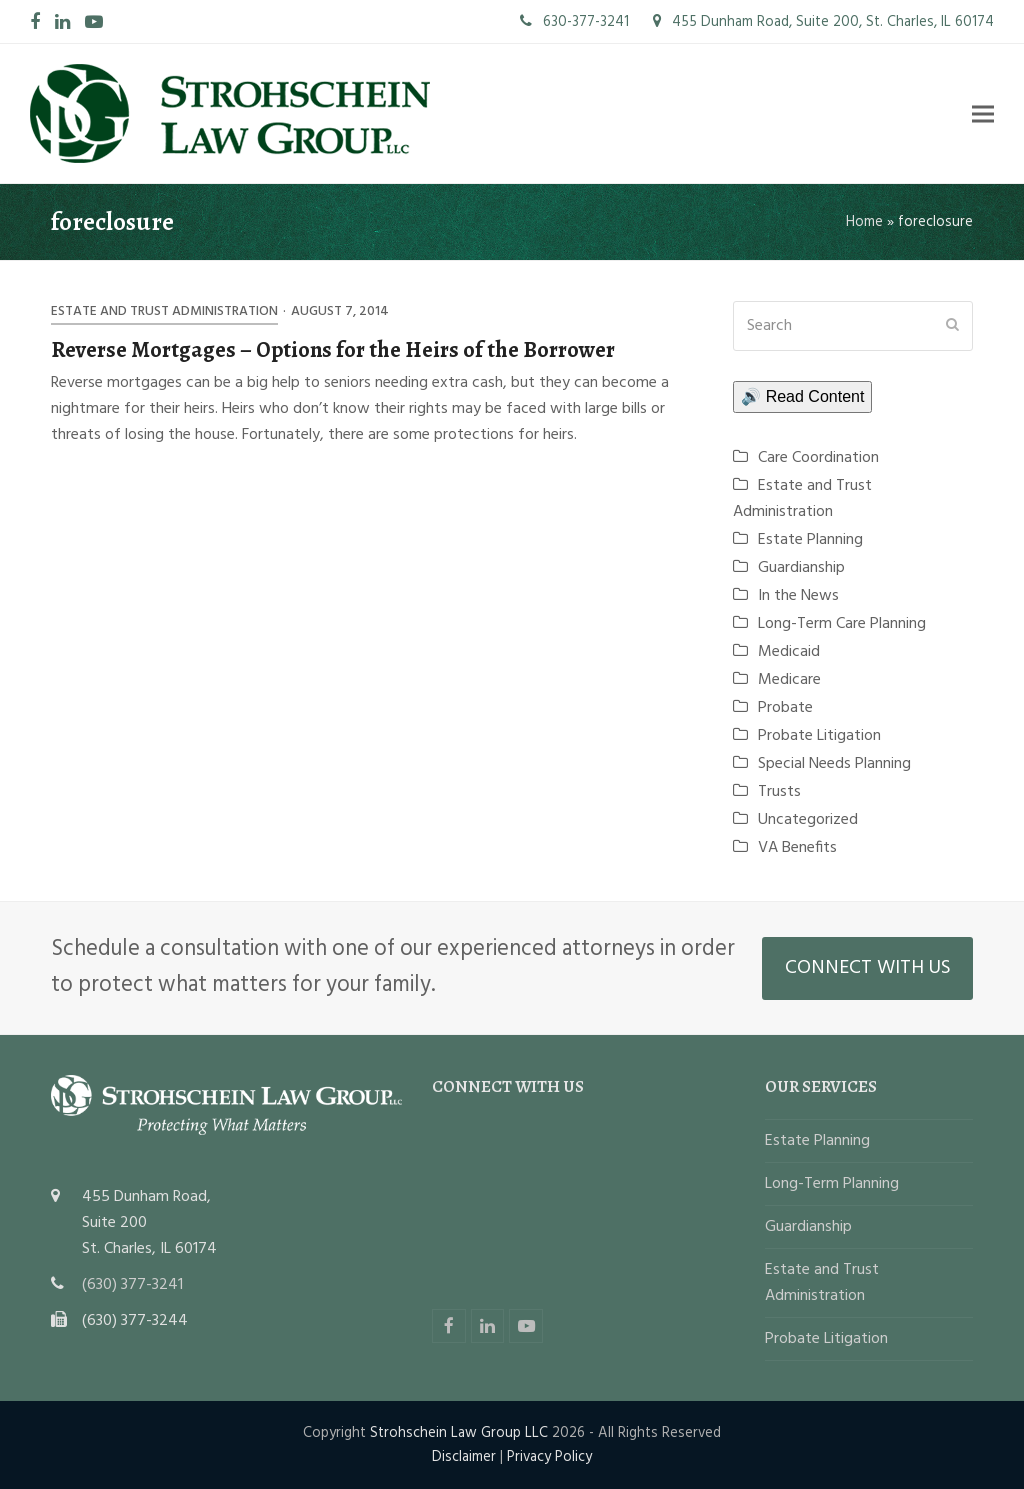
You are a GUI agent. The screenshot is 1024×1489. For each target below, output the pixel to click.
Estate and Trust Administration (164, 311)
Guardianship (801, 568)
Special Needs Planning (834, 764)
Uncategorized (808, 820)
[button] (983, 113)
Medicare (789, 680)
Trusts (779, 792)
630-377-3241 (574, 22)
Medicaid (789, 652)
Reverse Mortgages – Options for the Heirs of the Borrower (333, 349)
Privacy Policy (549, 1457)
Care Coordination (818, 458)
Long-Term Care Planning (842, 624)
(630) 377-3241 (132, 1285)
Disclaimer (464, 1457)
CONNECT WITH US (868, 968)
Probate (785, 708)
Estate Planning (810, 540)
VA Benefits (797, 848)
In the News (798, 596)
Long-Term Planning (832, 1184)
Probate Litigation (819, 736)
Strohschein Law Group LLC (459, 1433)
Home (864, 222)
